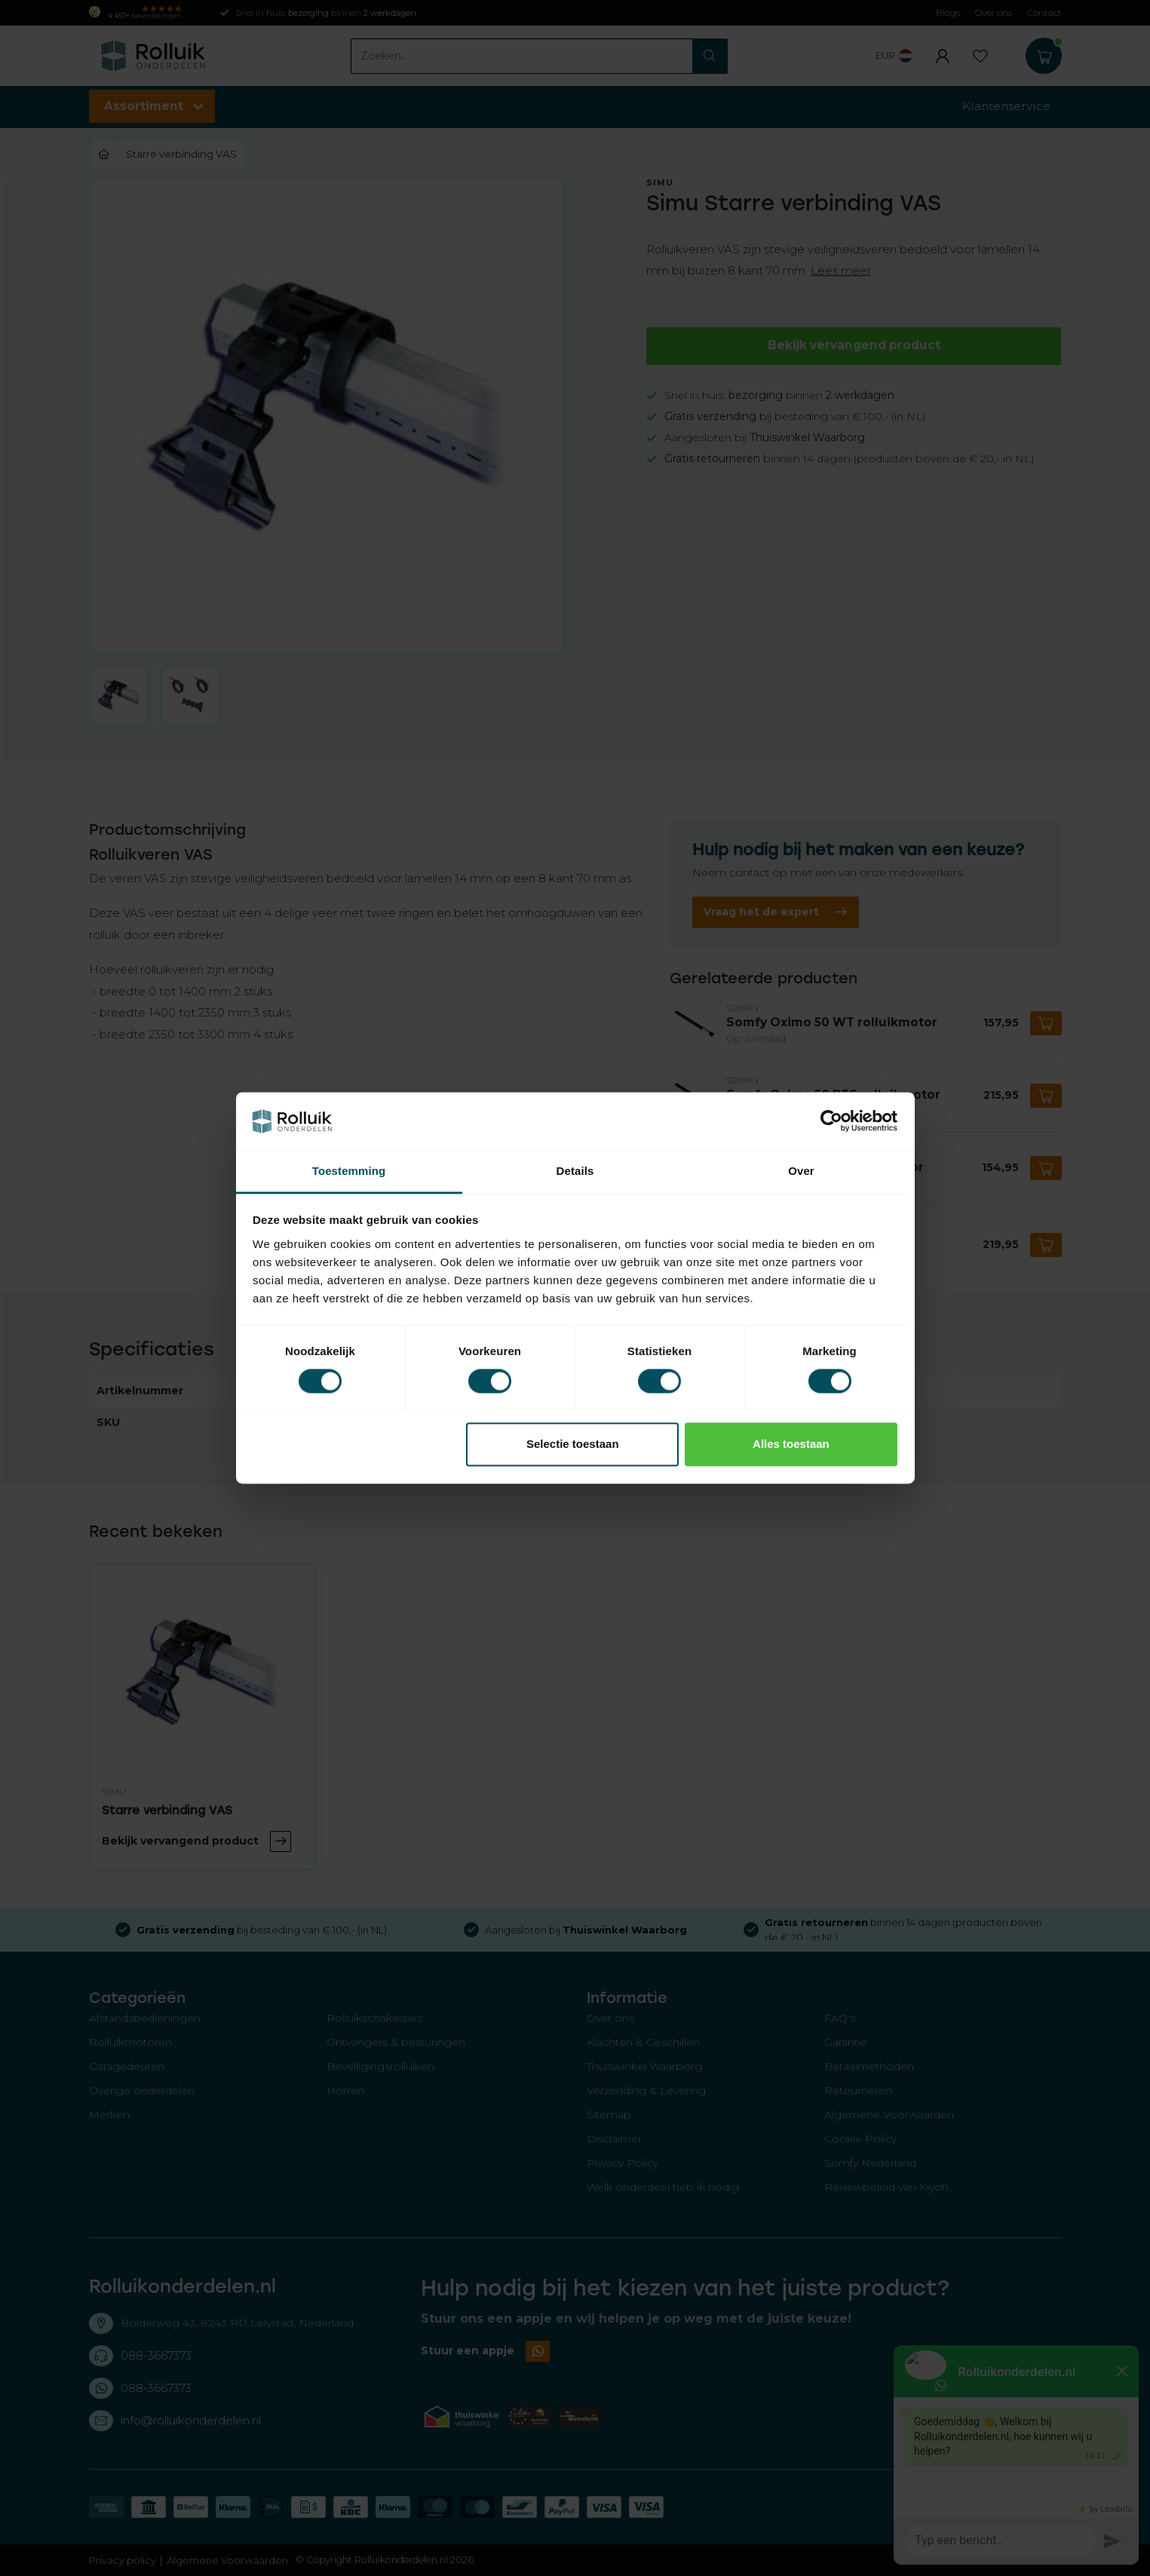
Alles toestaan (791, 1443)
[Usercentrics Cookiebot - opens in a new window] (831, 1121)
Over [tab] (801, 1170)
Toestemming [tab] (349, 1170)
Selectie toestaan (572, 1443)
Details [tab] (575, 1170)
